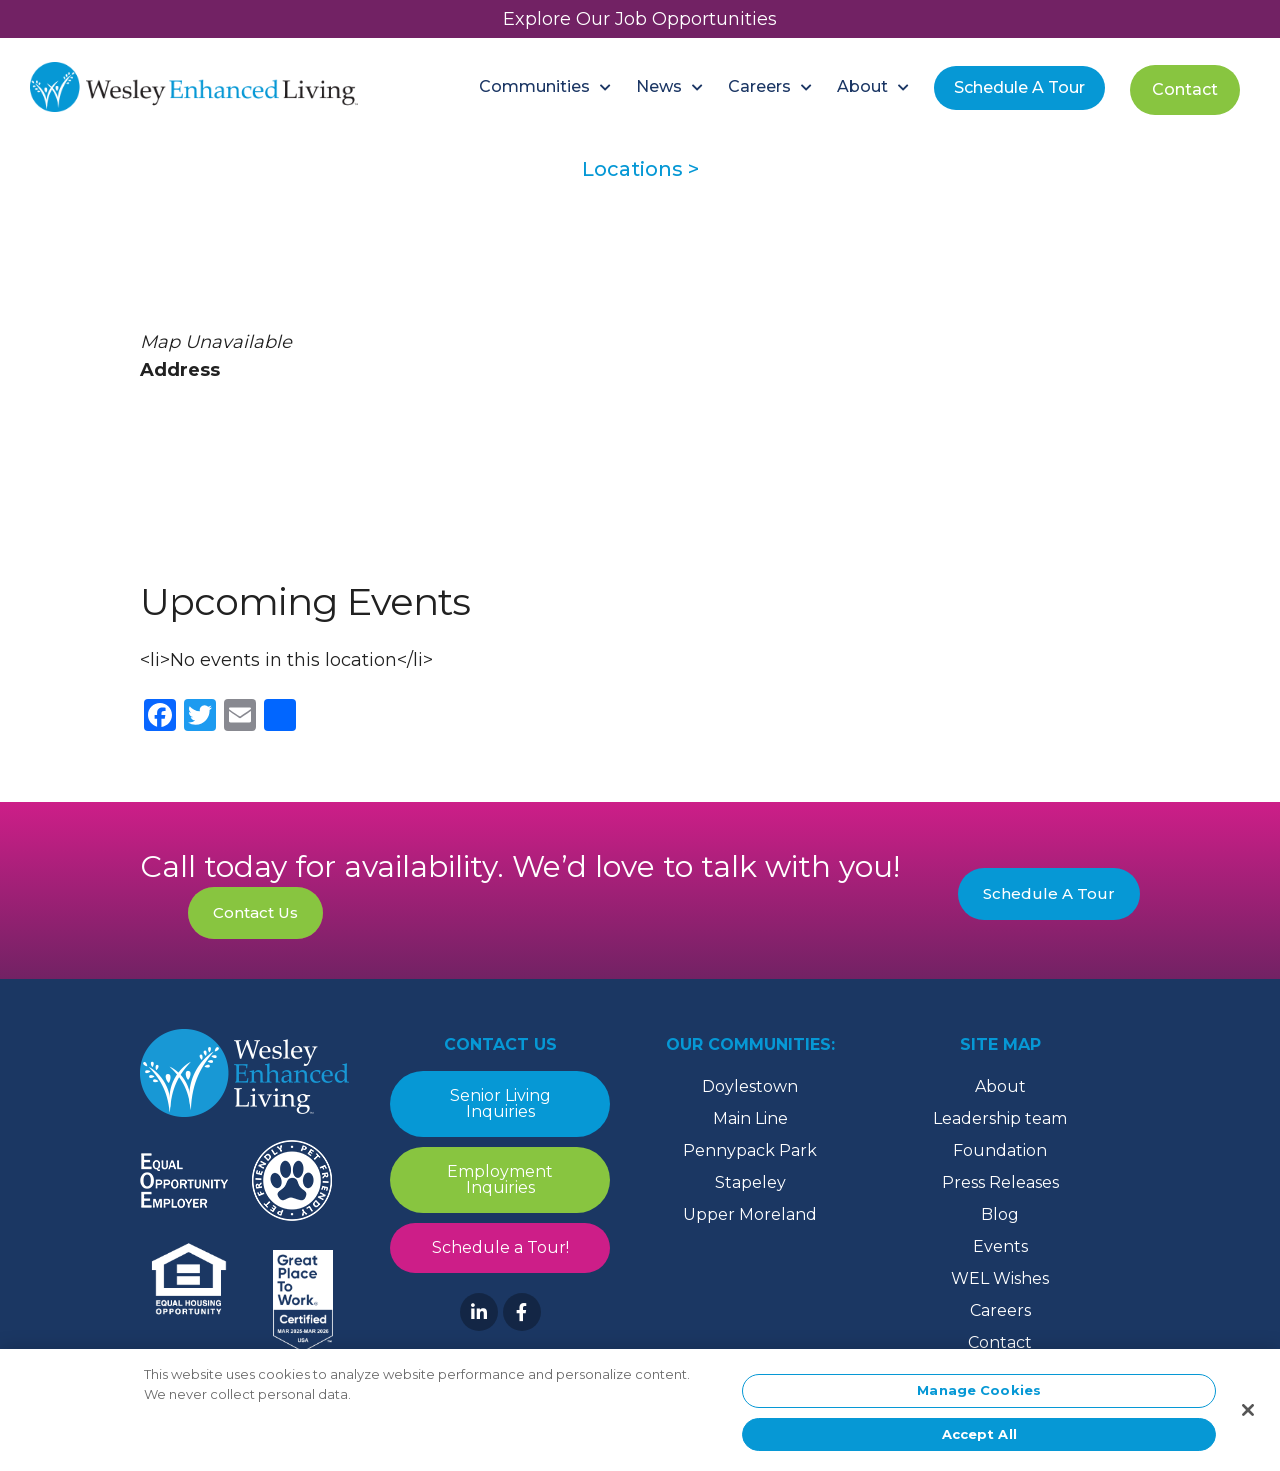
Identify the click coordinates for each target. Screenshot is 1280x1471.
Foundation (1000, 1150)
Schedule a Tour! (500, 1247)
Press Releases (1000, 1182)
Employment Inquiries (500, 1179)
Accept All (979, 1441)
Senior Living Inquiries (500, 1103)
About (1000, 1086)
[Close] (1248, 1417)
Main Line (750, 1118)
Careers (1000, 1310)
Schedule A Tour (1049, 893)
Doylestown (750, 1086)
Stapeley (750, 1182)
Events (1000, 1246)
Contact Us (255, 912)
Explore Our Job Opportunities (640, 19)
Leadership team (1000, 1118)
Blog (1000, 1214)
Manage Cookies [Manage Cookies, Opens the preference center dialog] (979, 1397)
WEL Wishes (1000, 1278)
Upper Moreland (750, 1214)
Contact (1000, 1342)
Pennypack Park (750, 1150)
